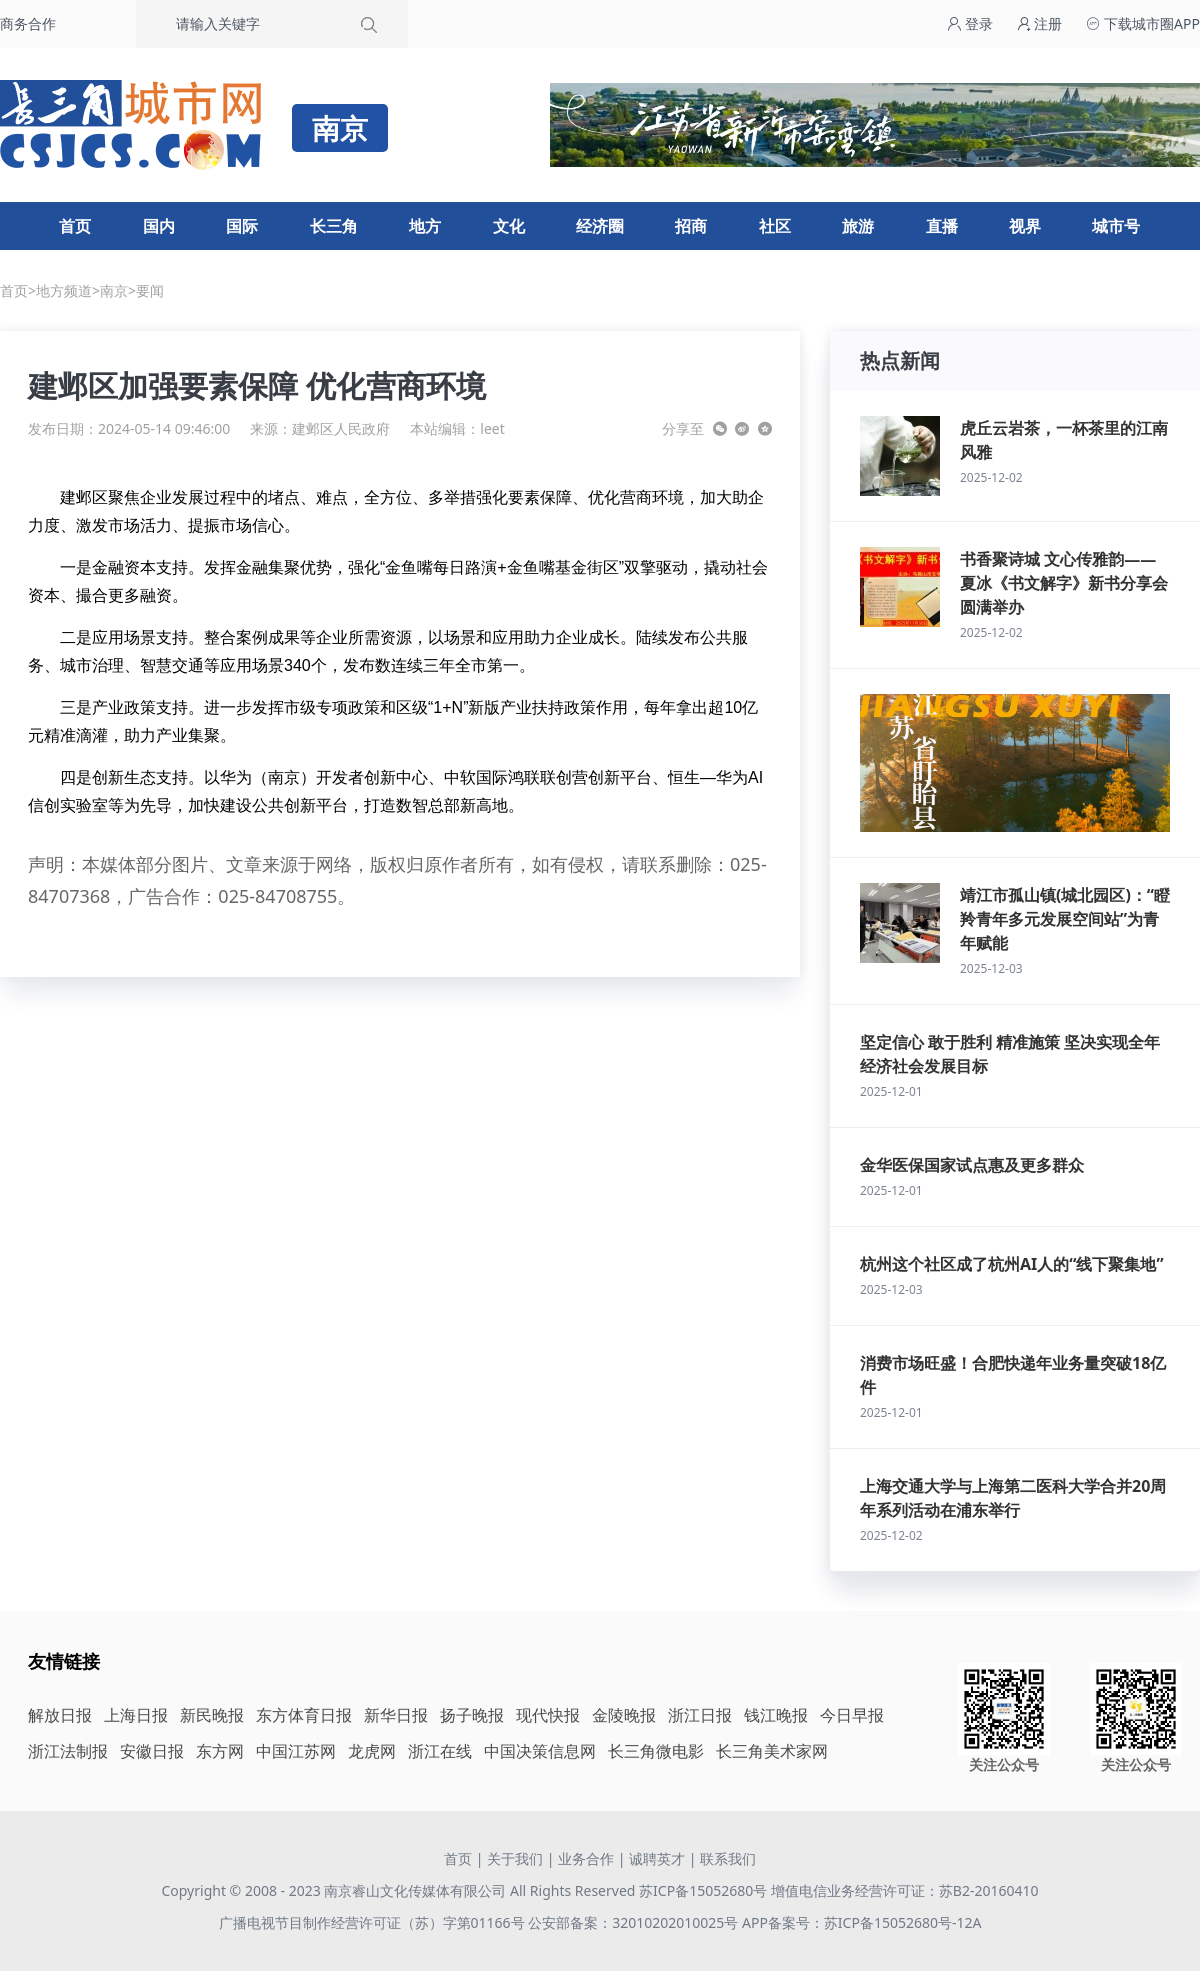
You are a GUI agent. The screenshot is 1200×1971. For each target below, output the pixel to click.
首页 (75, 226)
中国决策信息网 (540, 1751)
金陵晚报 (624, 1715)
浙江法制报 (68, 1751)
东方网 (220, 1751)
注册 (1040, 23)
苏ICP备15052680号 (703, 1890)
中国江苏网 (296, 1751)
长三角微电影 (656, 1751)
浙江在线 (440, 1751)
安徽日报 (152, 1751)
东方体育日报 (304, 1715)
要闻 (150, 290)
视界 (1025, 226)
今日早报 (852, 1715)
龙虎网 (372, 1751)
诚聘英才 (657, 1858)
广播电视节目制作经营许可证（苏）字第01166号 (374, 1922)
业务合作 (586, 1858)
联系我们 (728, 1858)
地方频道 (64, 290)
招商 (691, 226)
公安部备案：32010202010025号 (635, 1922)
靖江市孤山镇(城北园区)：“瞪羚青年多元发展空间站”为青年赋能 (1065, 919)
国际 (242, 226)
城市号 (1116, 226)
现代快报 (548, 1715)
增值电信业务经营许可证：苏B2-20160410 (905, 1890)
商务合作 (28, 23)
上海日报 (136, 1715)
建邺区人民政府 (341, 428)
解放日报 (60, 1715)
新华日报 (396, 1715)
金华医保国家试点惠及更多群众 (972, 1165)
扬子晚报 (472, 1715)
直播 (942, 226)
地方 (425, 226)
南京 (114, 290)
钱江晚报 (776, 1715)
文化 (509, 226)
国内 (159, 226)
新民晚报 (212, 1715)
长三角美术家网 (772, 1751)
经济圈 (600, 226)
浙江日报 (700, 1715)
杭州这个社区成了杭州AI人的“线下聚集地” (1012, 1264)
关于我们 (515, 1858)
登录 (970, 23)
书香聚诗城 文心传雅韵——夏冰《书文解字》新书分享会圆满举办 (1064, 583)
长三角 (334, 226)
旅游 (858, 226)
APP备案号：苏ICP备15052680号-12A (861, 1922)
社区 (775, 226)
